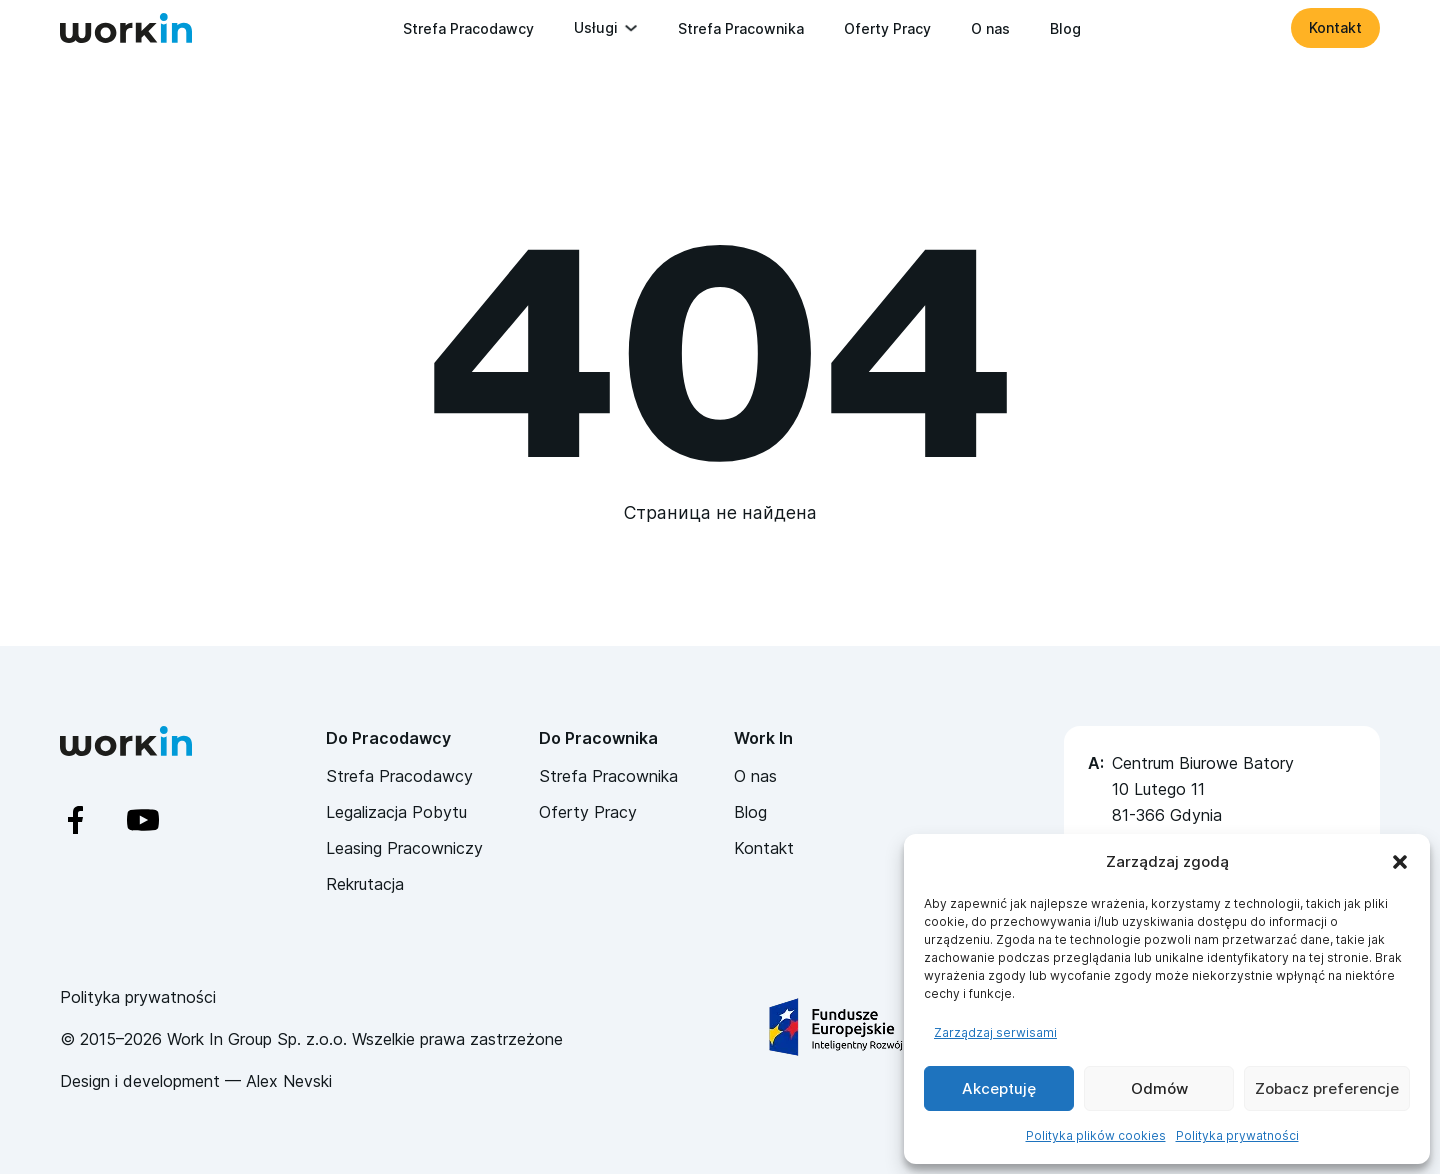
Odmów (1159, 1088)
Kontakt (1335, 27)
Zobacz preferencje (1327, 1088)
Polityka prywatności (1237, 1135)
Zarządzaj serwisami (995, 1032)
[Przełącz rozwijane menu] (631, 28)
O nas (990, 28)
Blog (1065, 28)
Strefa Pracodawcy (468, 28)
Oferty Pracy (887, 28)
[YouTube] (160, 820)
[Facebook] (93, 820)
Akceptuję (999, 1088)
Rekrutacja (365, 884)
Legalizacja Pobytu (396, 812)
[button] (1400, 862)
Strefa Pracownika (741, 28)
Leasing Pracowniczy (404, 848)
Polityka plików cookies (1096, 1135)
